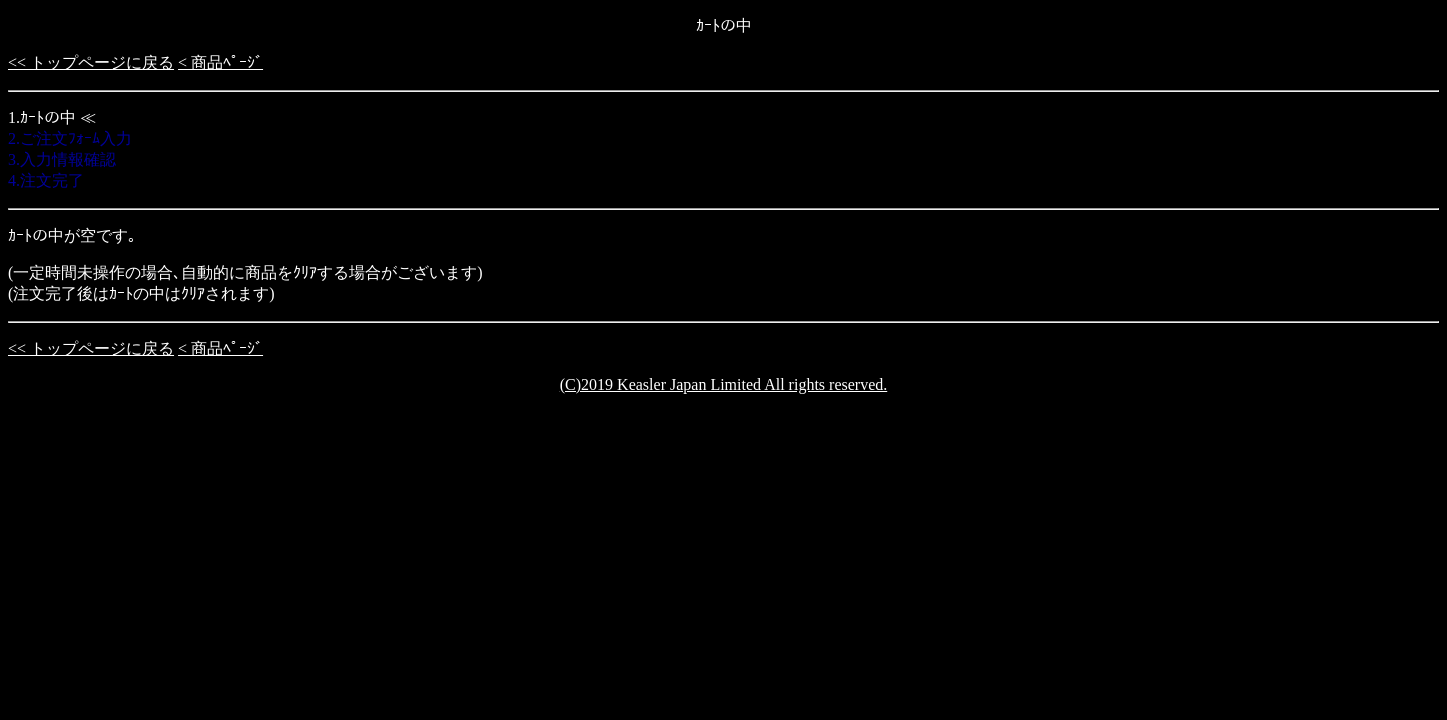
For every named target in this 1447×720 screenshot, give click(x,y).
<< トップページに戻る (91, 62)
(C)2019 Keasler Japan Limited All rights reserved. (723, 384)
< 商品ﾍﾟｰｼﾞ (220, 62)
